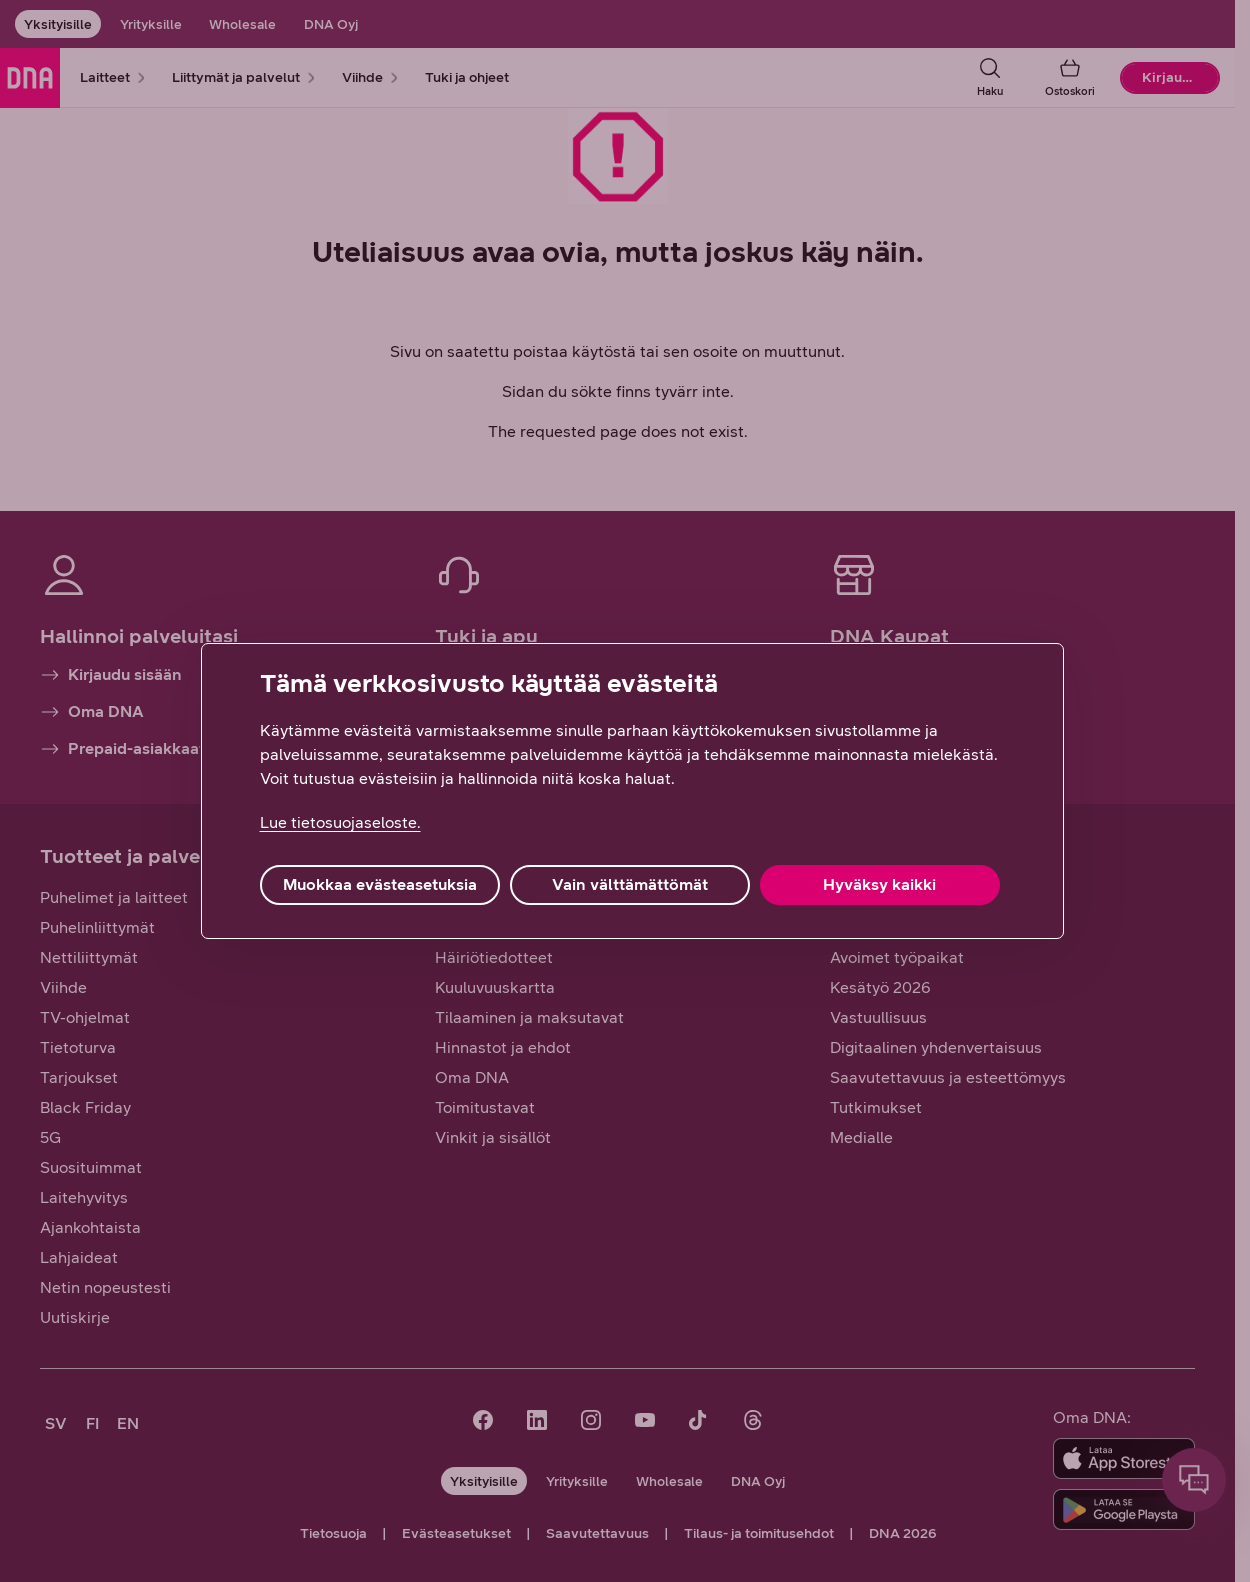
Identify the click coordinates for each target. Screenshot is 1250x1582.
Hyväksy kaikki (879, 884)
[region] (632, 791)
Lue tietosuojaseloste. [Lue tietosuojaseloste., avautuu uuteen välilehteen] (340, 822)
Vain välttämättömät (630, 884)
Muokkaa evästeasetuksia (380, 884)
